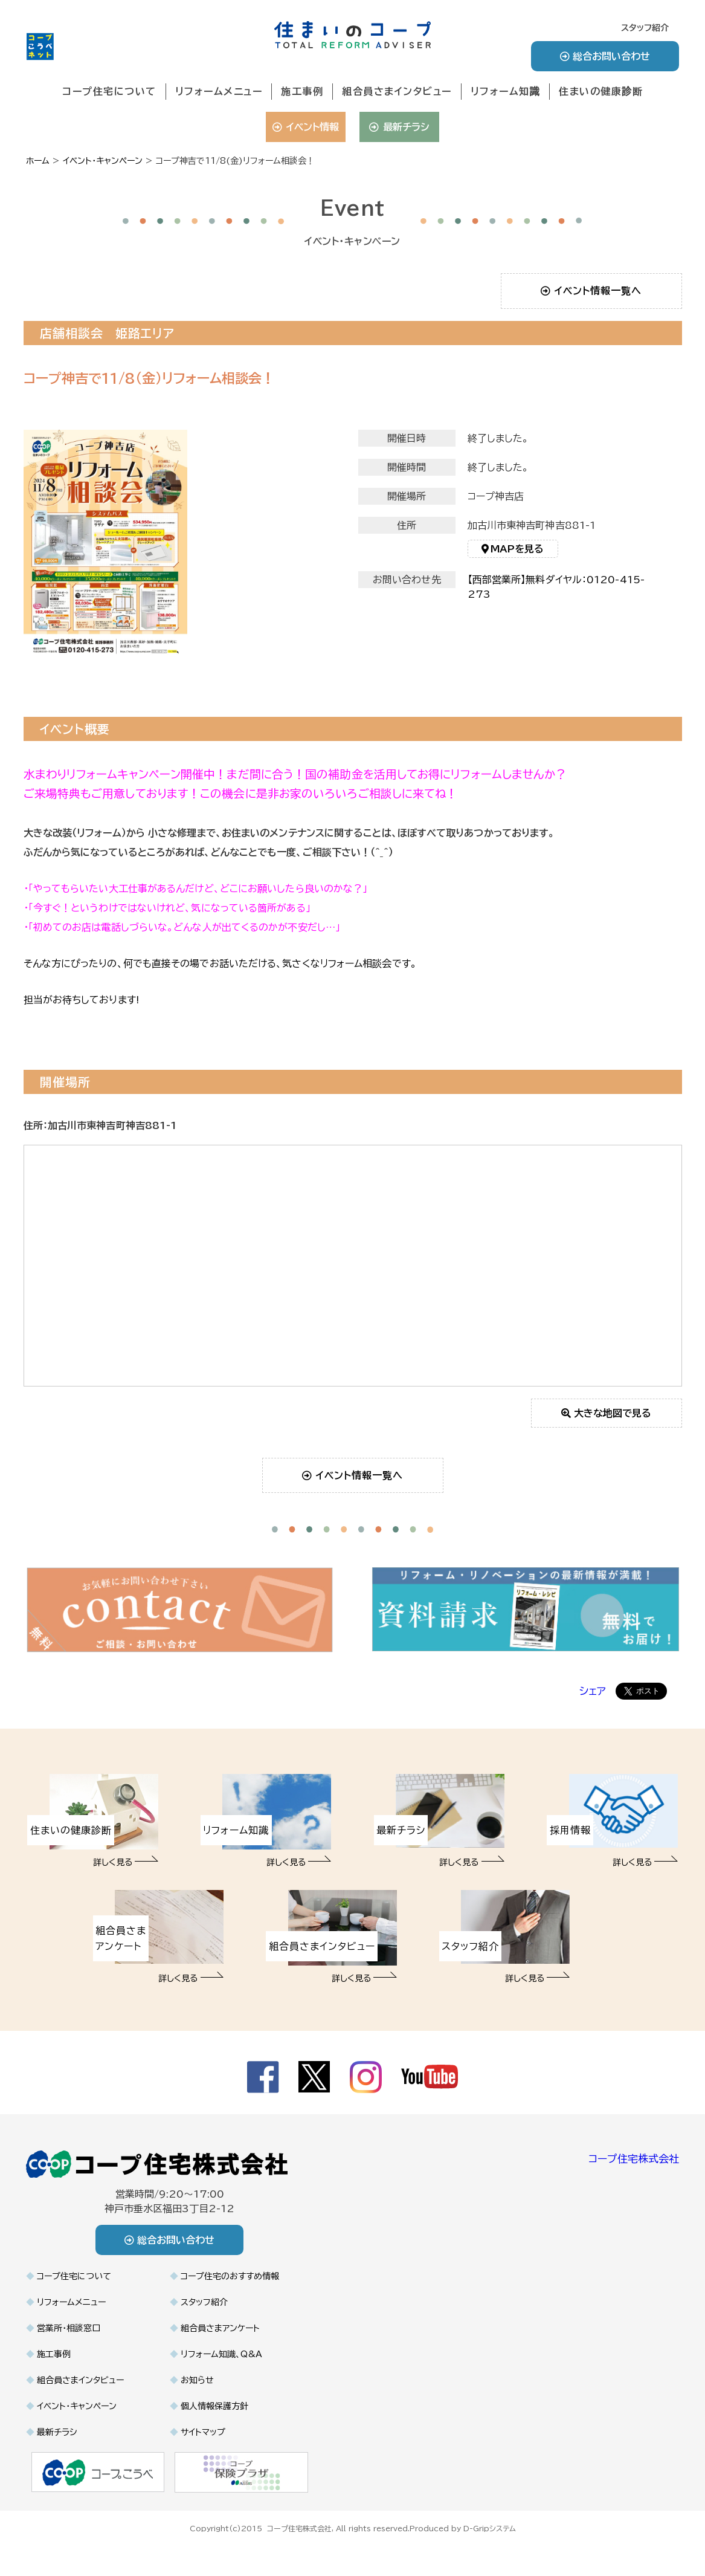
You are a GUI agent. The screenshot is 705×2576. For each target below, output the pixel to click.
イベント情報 (305, 127)
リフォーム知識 (506, 91)
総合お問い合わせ (605, 56)
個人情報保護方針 (214, 2406)
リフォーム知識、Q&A (221, 2354)
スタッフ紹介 (645, 28)
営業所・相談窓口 (68, 2328)
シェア (592, 1691)
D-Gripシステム (489, 2528)
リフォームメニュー (219, 91)
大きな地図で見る (606, 1413)
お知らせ (197, 2380)
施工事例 (302, 91)
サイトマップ (203, 2432)
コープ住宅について (109, 91)
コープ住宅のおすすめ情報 (230, 2276)
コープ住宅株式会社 (633, 2159)
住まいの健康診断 (601, 91)
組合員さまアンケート (220, 2328)
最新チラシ (399, 127)
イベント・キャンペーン (77, 2406)
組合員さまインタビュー (397, 91)
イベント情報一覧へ (591, 291)
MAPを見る (512, 553)
